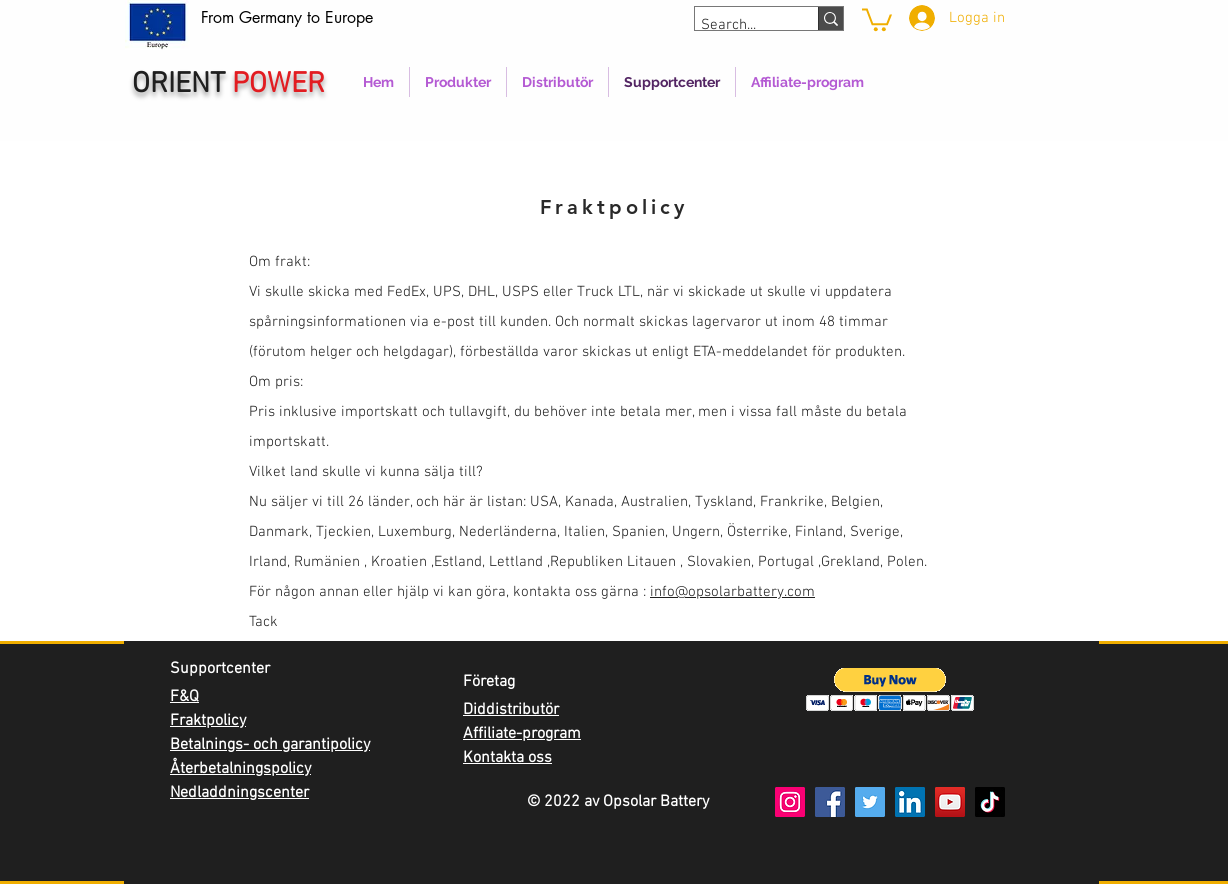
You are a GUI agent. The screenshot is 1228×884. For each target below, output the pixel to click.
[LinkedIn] (910, 802)
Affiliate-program (522, 734)
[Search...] (738, 25)
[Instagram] (790, 802)
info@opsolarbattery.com (732, 592)
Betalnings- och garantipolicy (270, 745)
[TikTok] (990, 802)
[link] (877, 18)
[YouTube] (950, 802)
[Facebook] (830, 802)
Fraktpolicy (208, 721)
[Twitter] (870, 802)
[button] (890, 689)
